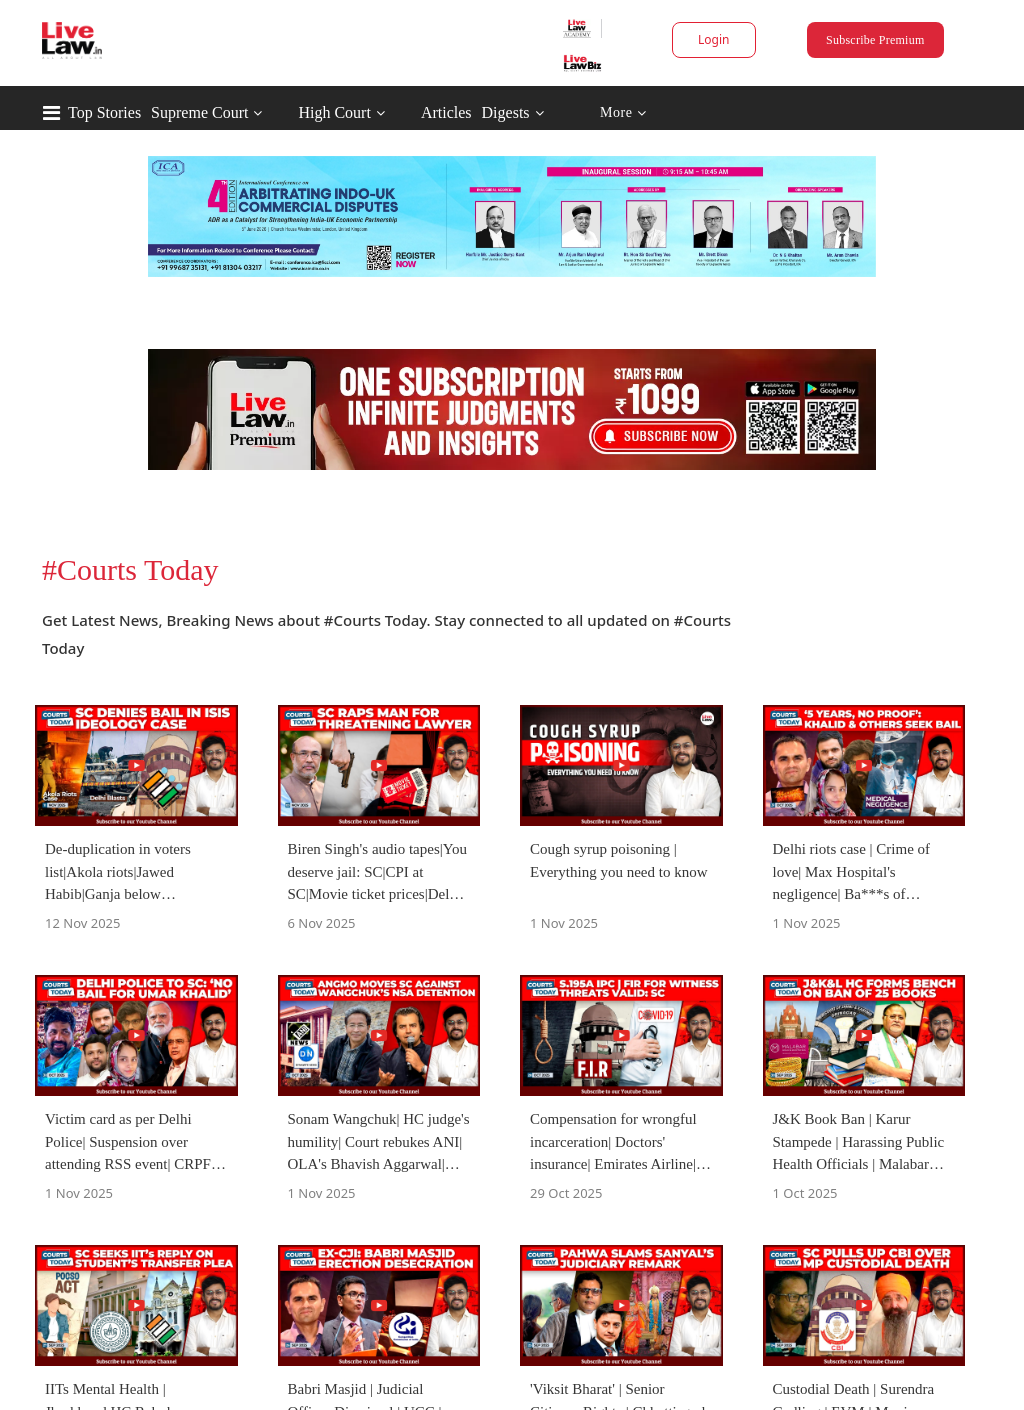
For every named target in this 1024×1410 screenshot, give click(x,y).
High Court (334, 112)
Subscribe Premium (875, 40)
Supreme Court (199, 112)
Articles (446, 112)
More (623, 113)
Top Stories (104, 112)
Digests (506, 112)
